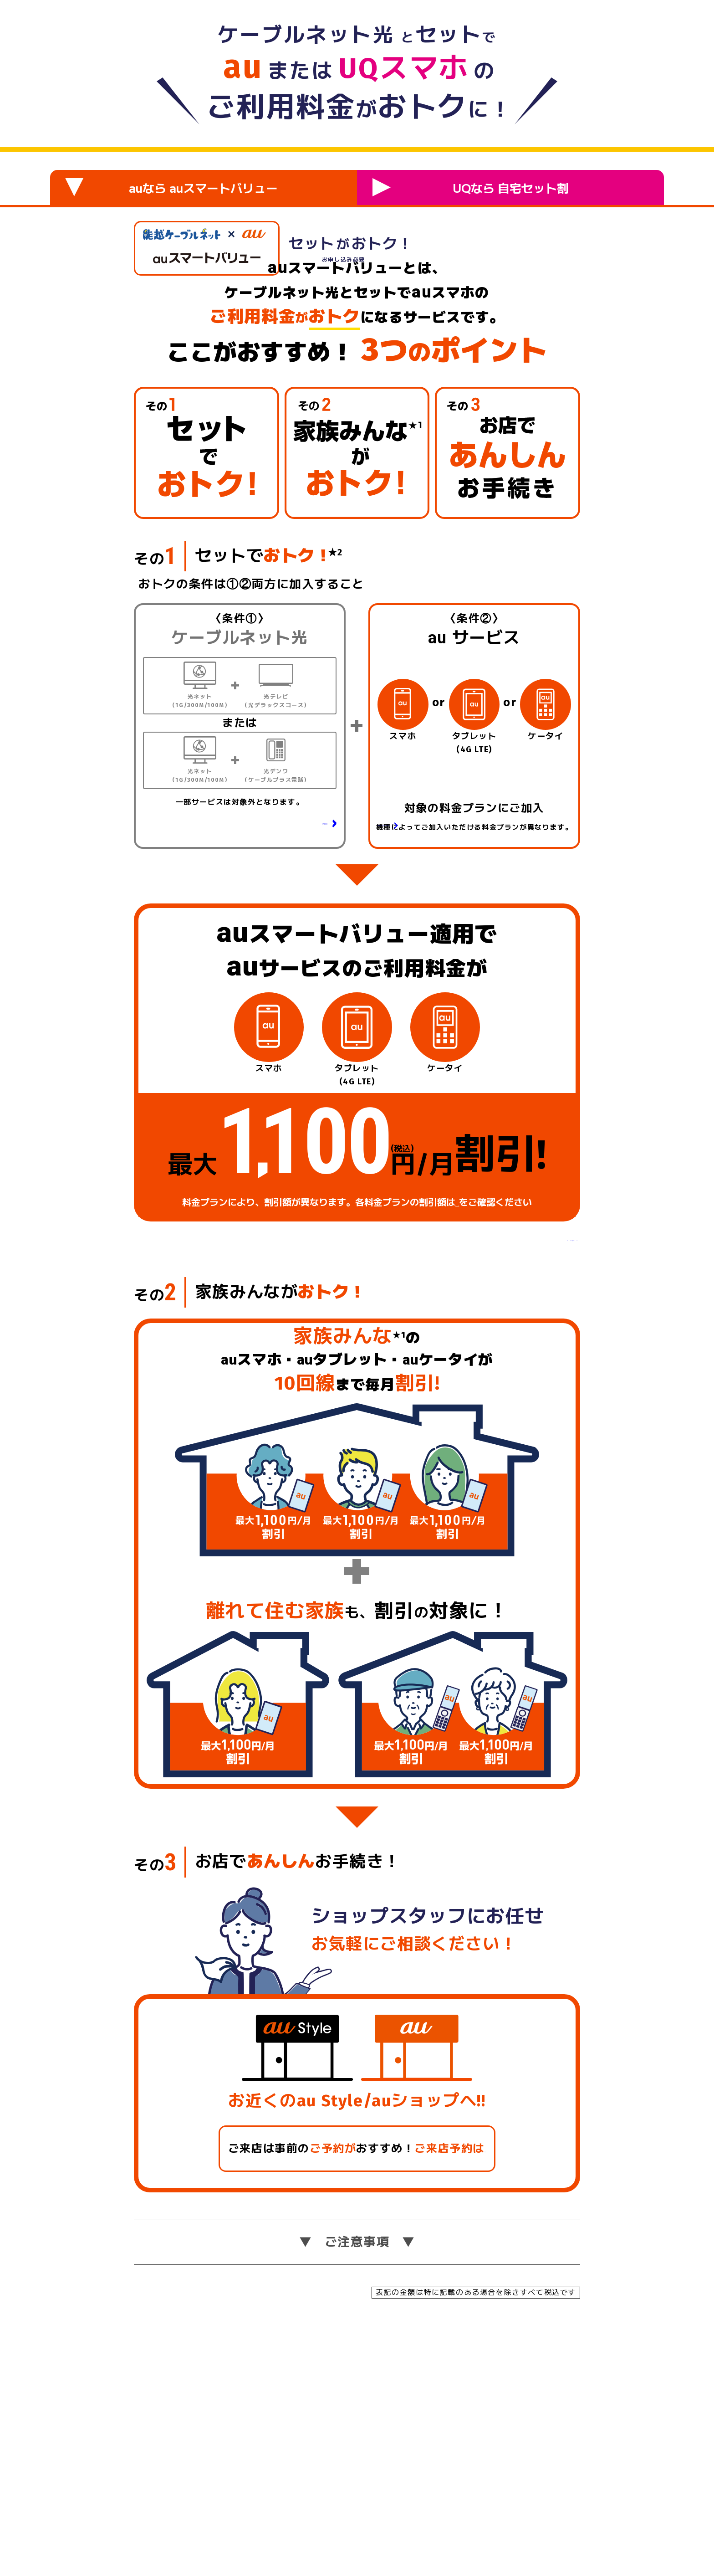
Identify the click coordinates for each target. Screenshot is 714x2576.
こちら (466, 1423)
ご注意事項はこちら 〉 (520, 1458)
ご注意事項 (357, 2483)
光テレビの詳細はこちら (287, 1021)
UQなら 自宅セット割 (470, 187)
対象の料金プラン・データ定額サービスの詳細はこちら (468, 1040)
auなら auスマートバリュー (171, 187)
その (155, 731)
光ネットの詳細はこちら (287, 1004)
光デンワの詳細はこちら (287, 1039)
